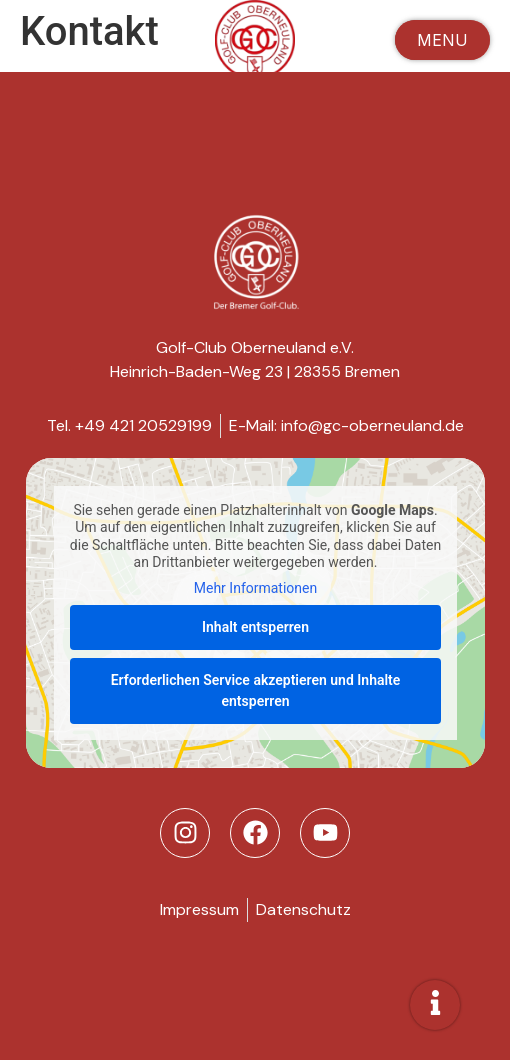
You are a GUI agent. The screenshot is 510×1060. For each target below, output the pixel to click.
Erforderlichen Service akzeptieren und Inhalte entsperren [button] (255, 690)
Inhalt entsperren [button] (255, 627)
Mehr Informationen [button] (254, 588)
